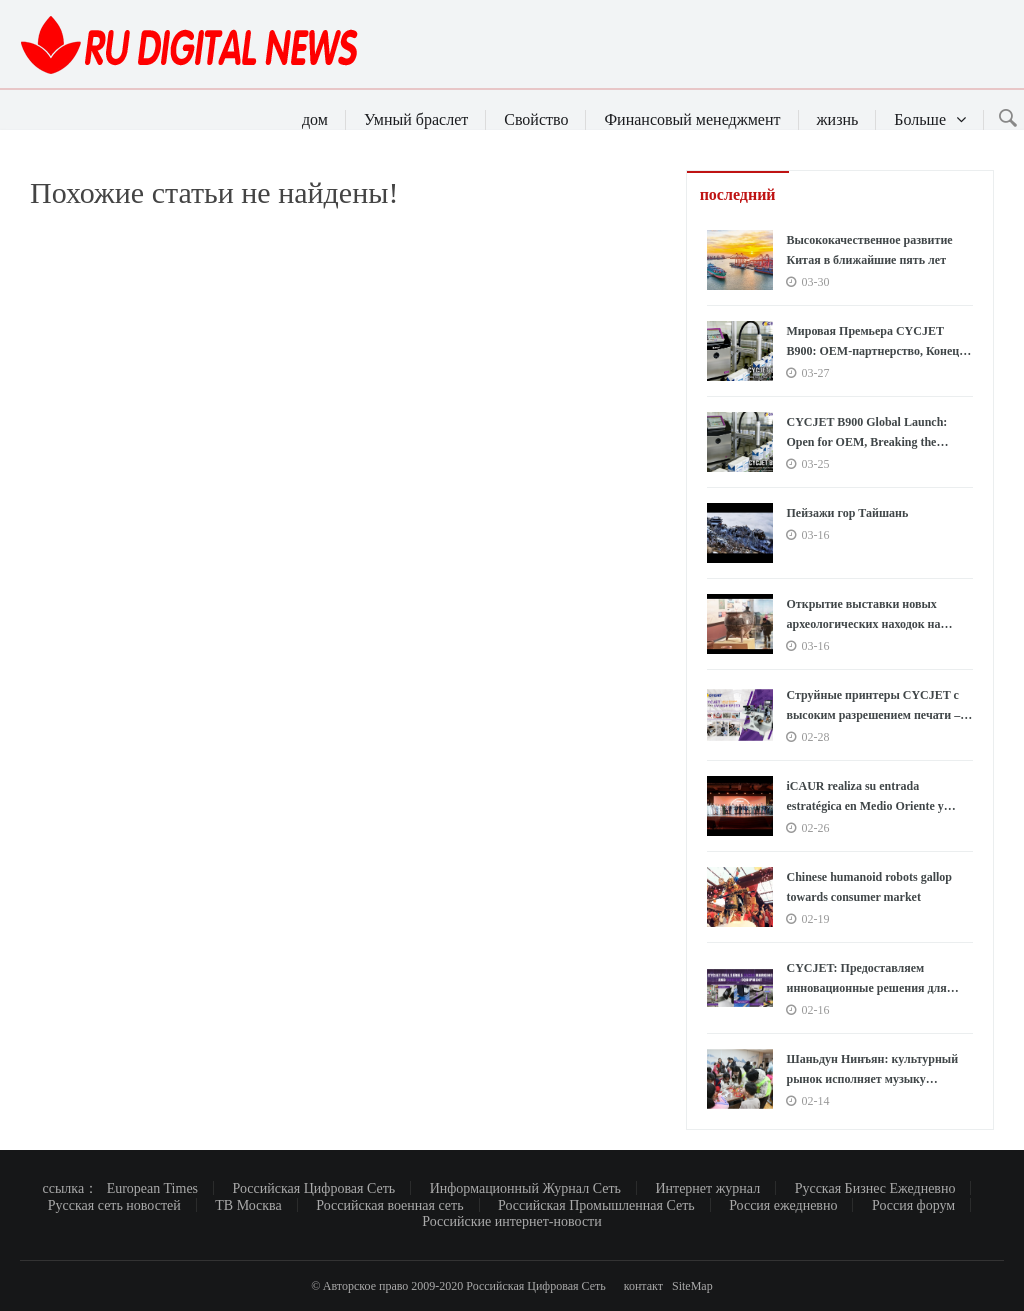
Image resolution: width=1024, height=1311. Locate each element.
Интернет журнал (707, 1188)
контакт (643, 1286)
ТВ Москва (248, 1205)
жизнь (838, 119)
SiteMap (692, 1286)
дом (315, 119)
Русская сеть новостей (114, 1205)
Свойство (536, 119)
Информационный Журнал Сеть (525, 1188)
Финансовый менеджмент (692, 119)
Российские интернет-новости (511, 1221)
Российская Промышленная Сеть (596, 1205)
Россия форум (913, 1205)
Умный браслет (416, 119)
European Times (152, 1188)
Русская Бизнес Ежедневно (875, 1188)
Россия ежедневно (783, 1205)
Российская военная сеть (389, 1205)
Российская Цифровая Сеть (314, 1188)
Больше (930, 119)
